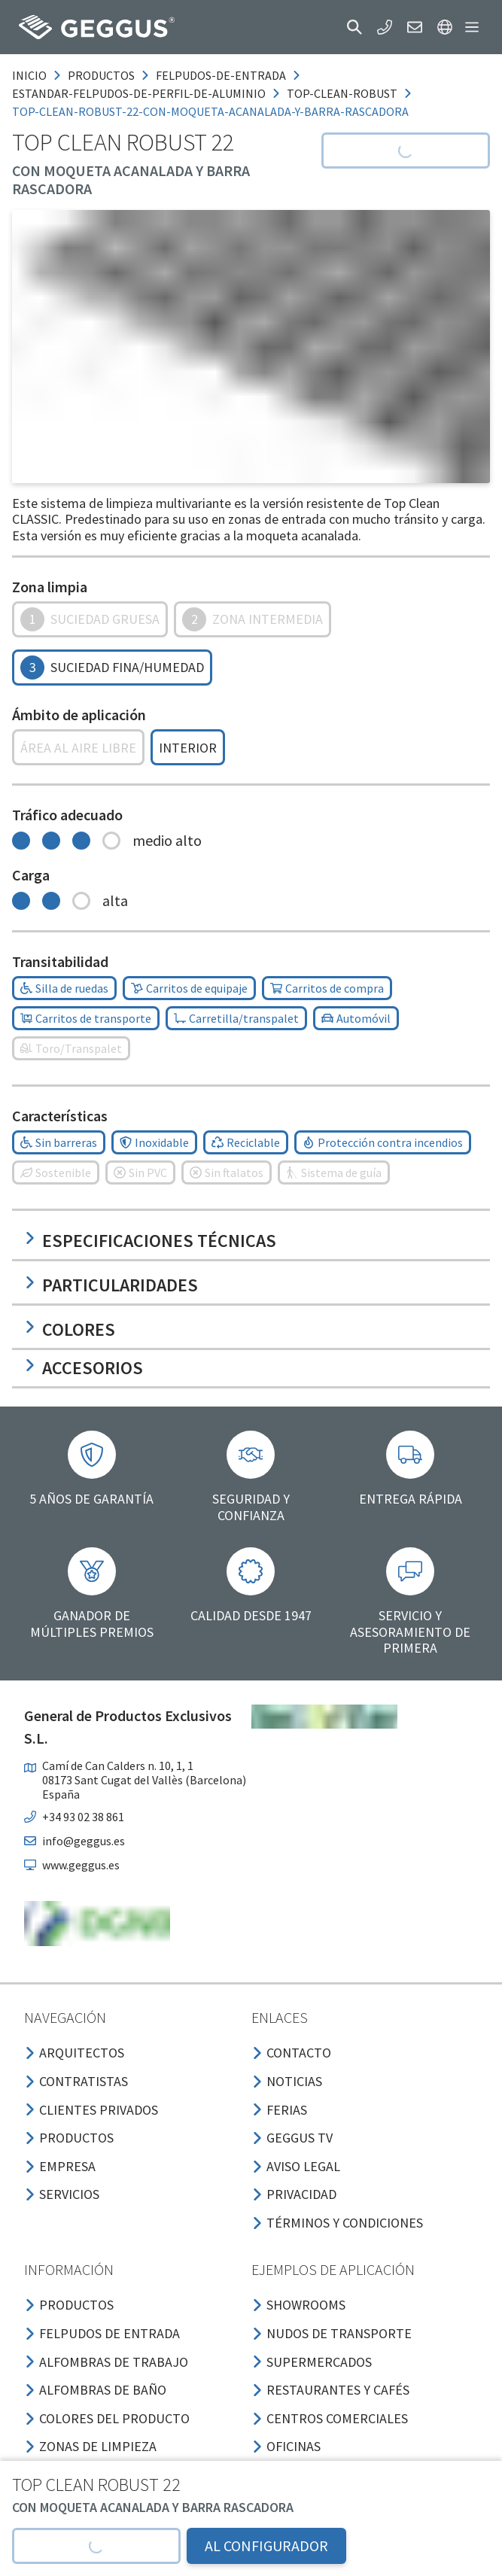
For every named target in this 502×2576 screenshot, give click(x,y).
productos (101, 75)
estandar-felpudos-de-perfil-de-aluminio (139, 93)
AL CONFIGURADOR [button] (266, 2545)
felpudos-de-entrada (221, 75)
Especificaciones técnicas (150, 1240)
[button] (354, 27)
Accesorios (83, 1367)
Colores (69, 1329)
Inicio (29, 75)
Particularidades (111, 1285)
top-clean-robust (342, 93)
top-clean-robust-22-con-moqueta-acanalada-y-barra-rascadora (210, 111)
